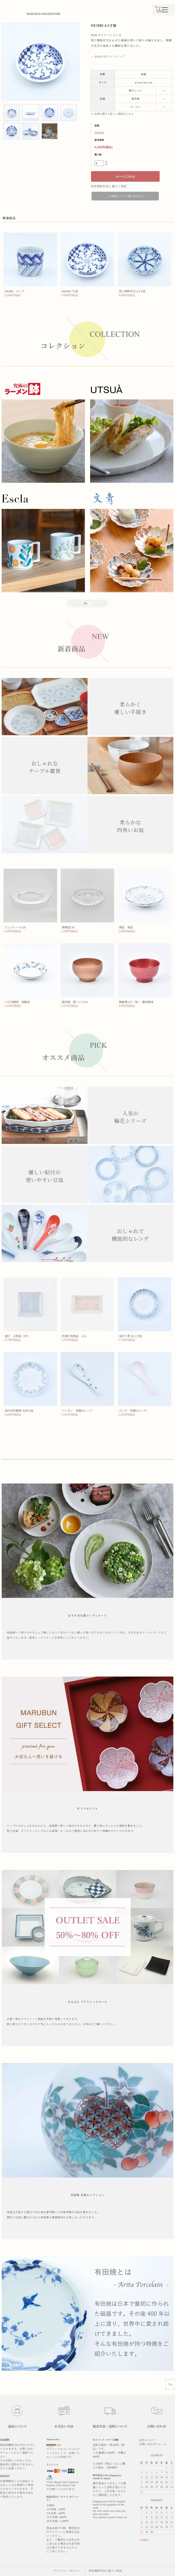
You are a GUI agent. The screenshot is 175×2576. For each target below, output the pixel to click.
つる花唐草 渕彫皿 (17, 1002)
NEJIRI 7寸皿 (70, 291)
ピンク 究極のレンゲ (133, 1410)
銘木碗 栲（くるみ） (76, 1002)
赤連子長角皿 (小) (74, 1336)
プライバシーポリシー (67, 2570)
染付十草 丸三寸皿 (130, 1336)
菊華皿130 (68, 927)
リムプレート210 (15, 927)
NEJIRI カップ (14, 291)
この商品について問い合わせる (125, 196)
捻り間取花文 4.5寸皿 (132, 291)
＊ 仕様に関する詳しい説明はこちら (112, 113)
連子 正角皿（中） (17, 1336)
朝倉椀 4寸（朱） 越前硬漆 (136, 1002)
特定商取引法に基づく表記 (109, 186)
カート (159, 9)
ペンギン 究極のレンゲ (77, 1410)
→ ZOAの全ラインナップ (108, 56)
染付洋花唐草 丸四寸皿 (19, 1410)
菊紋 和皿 (126, 927)
